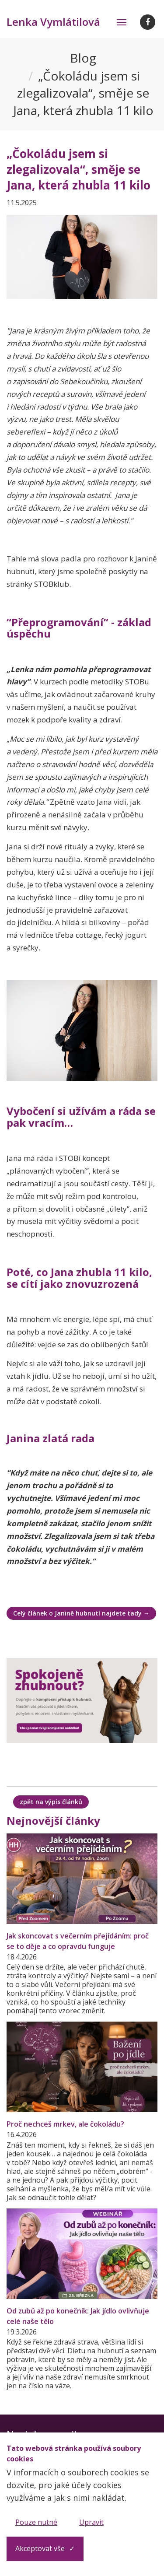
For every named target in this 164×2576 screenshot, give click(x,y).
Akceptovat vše (40, 2548)
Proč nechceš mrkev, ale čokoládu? (65, 2124)
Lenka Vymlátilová (53, 21)
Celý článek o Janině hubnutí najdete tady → (81, 1613)
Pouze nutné (36, 2522)
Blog (83, 57)
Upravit (91, 2522)
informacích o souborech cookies (76, 2472)
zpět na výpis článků (51, 1802)
